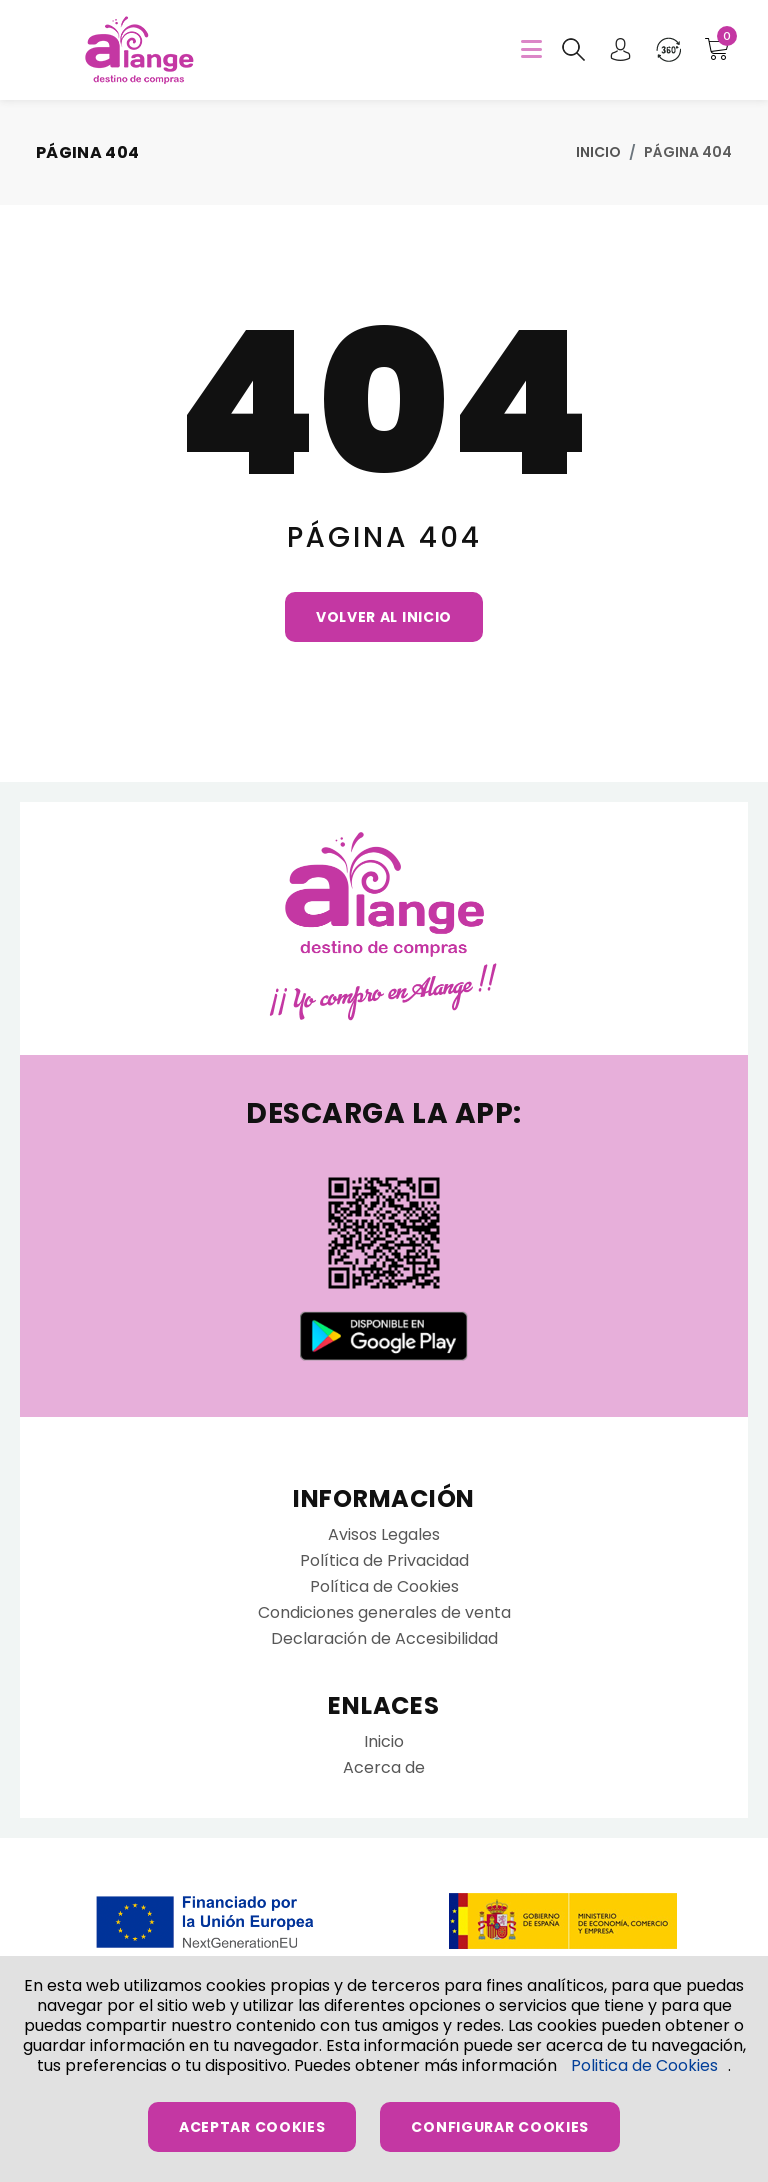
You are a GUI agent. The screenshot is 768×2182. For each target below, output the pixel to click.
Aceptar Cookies (252, 2127)
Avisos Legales (384, 1534)
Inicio (598, 152)
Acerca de (384, 1767)
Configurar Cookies (500, 2127)
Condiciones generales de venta (384, 1612)
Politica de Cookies (644, 2065)
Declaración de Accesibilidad (384, 1638)
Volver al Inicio (384, 617)
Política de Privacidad (384, 1560)
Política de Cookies (384, 1586)
